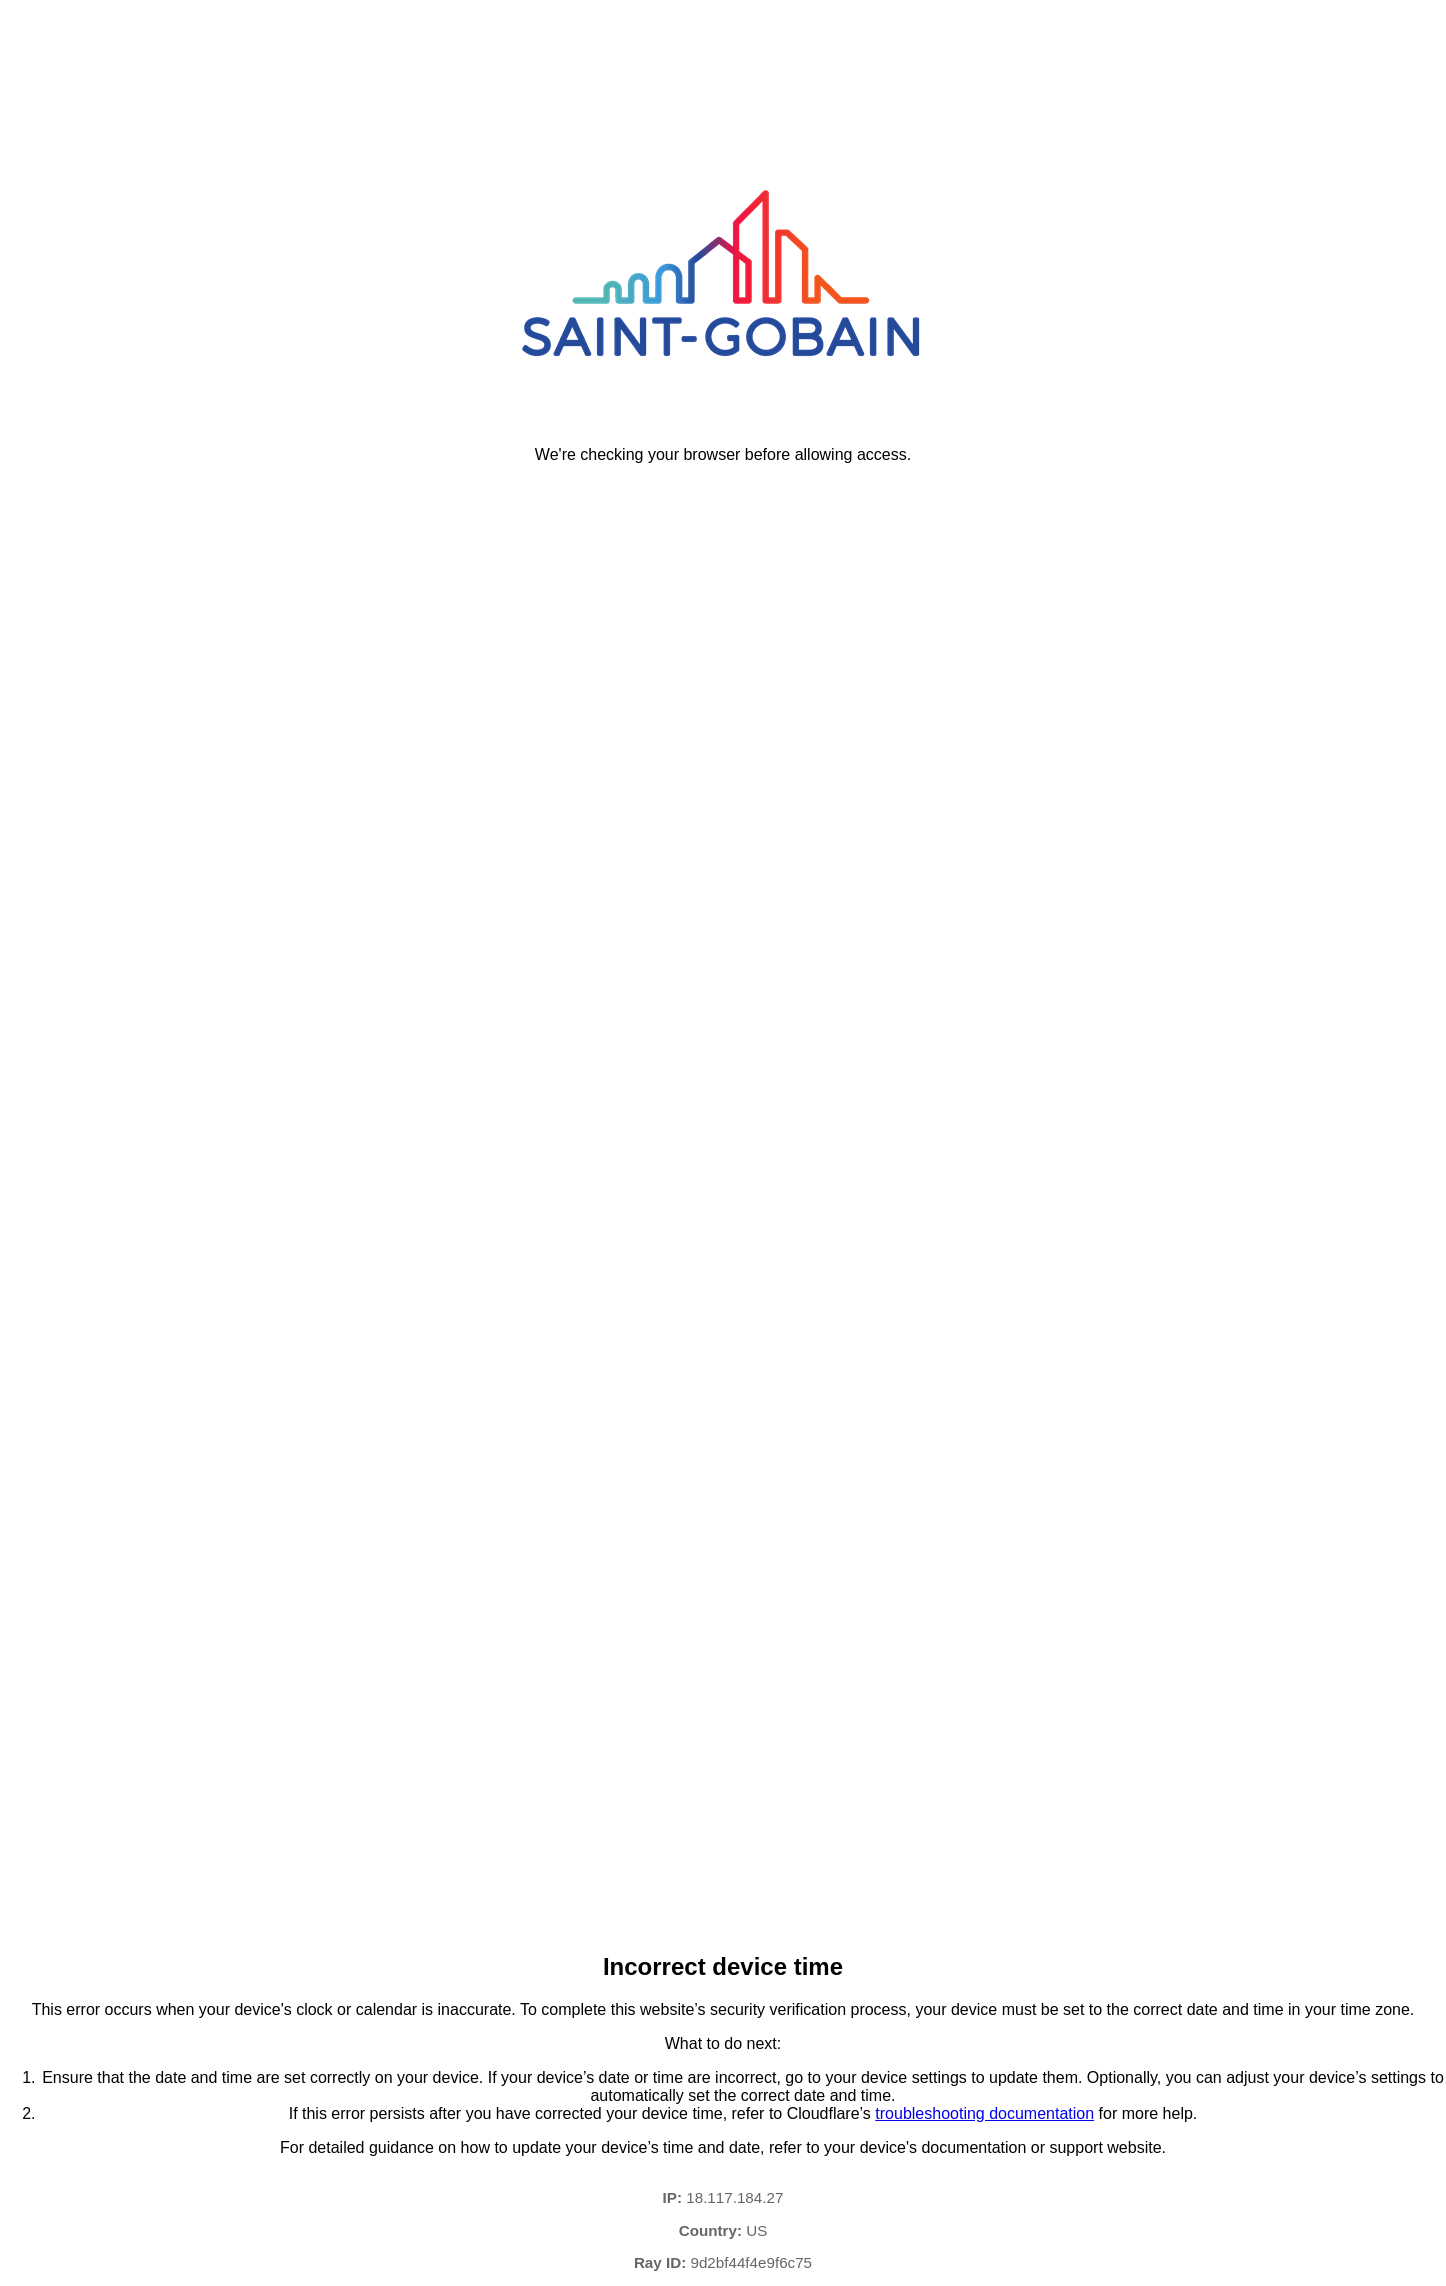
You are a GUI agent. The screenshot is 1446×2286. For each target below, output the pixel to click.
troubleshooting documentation (984, 2113)
